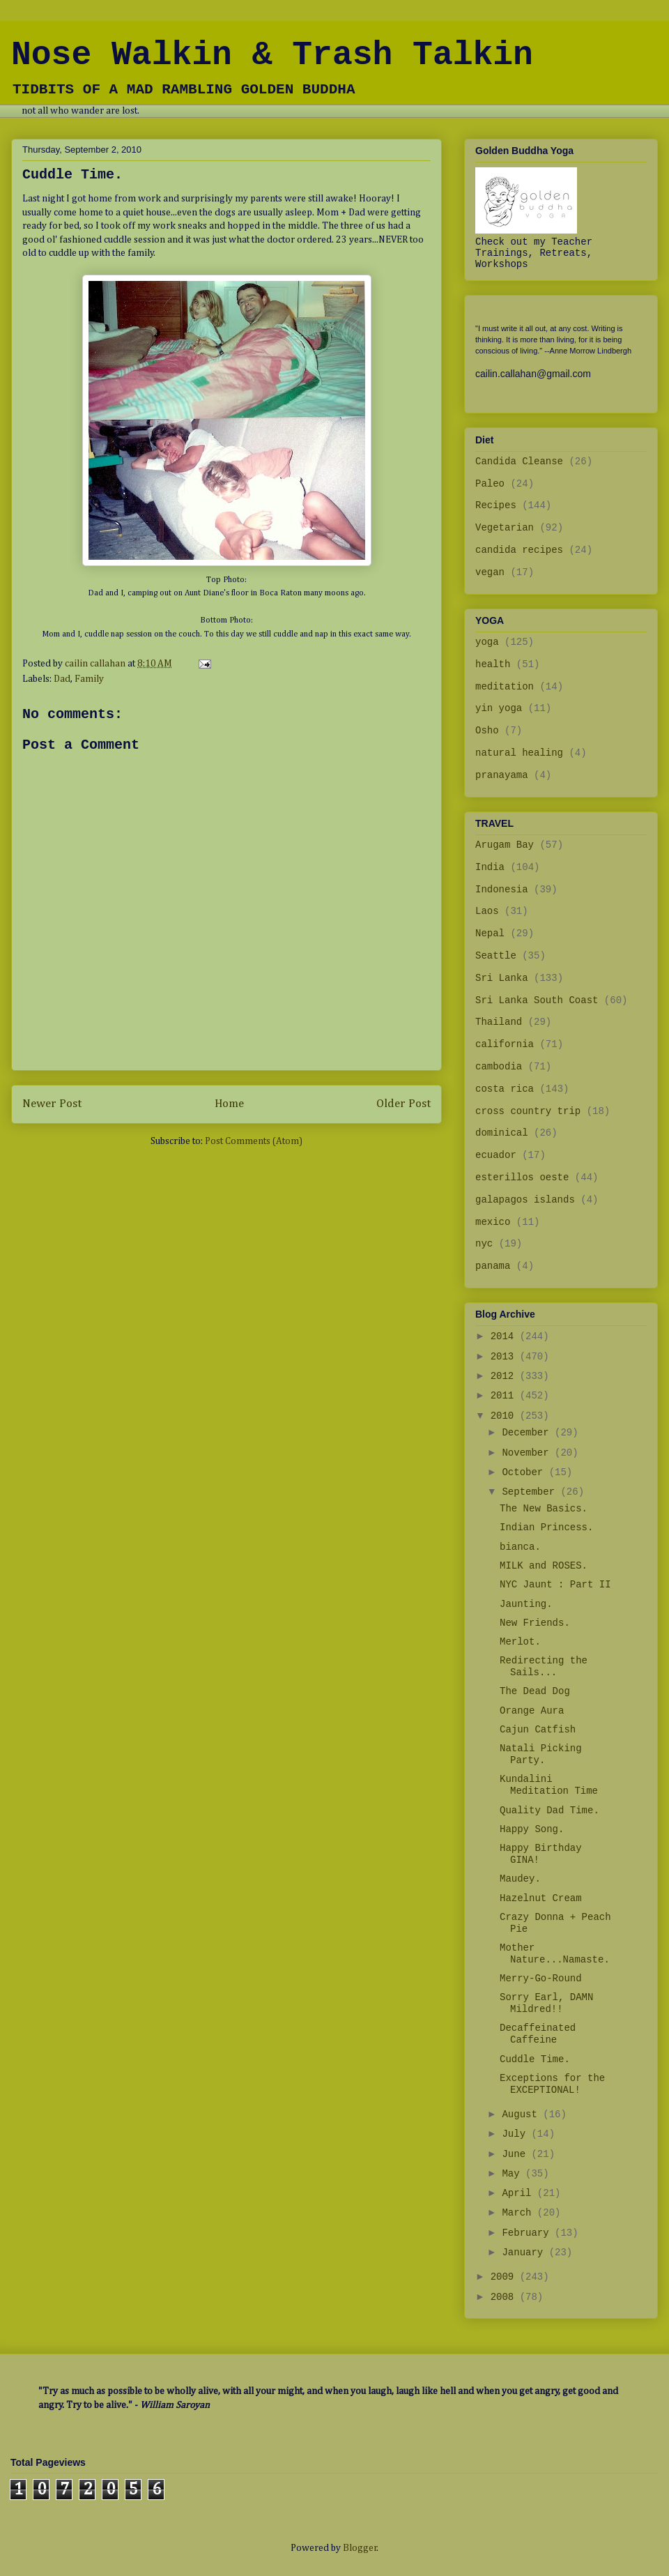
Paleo (490, 483)
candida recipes (519, 550)
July (516, 2134)
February (528, 2233)
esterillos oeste (522, 1177)
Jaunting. (526, 1604)
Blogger (360, 2548)
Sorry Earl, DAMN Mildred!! (546, 2003)
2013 (505, 1356)
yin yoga (498, 708)
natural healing (519, 753)
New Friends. (535, 1623)
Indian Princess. (546, 1527)
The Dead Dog (535, 1691)
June (516, 2154)
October (525, 1472)
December (528, 1432)
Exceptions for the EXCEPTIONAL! (552, 2084)
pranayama (501, 775)
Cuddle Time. (535, 2059)
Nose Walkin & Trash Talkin (272, 55)
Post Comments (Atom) (253, 1141)
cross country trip (527, 1111)
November (528, 1452)
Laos (487, 911)
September (531, 1491)
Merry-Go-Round (541, 1978)
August (522, 2114)
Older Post (403, 1104)
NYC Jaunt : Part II (555, 1584)
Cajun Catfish (538, 1729)
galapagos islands (525, 1199)
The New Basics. (543, 1508)
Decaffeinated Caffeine (538, 2033)
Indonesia (501, 889)
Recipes (495, 505)
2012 (505, 1376)
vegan (490, 572)
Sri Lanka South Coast (536, 1000)
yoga (487, 642)
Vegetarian (504, 527)
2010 (505, 1416)
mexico (492, 1222)
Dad (62, 679)
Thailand (498, 1022)
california (504, 1044)
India (490, 867)
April (519, 2193)
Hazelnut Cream (541, 1898)
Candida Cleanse (519, 461)
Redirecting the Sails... (543, 1666)
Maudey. (520, 1878)
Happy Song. (532, 1829)
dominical (501, 1132)
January (525, 2252)
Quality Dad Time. (549, 1810)
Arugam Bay (504, 845)
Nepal (490, 933)
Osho (487, 730)
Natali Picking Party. (541, 1754)
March (519, 2212)
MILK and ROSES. (543, 1565)
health (492, 664)
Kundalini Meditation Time (549, 1785)
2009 (505, 2276)
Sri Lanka (501, 978)
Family (89, 679)
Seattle (495, 955)
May (513, 2173)
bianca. (520, 1547)
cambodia (498, 1066)
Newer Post (52, 1104)
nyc (484, 1243)
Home (229, 1104)
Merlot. (520, 1641)
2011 (505, 1395)
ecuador (495, 1155)
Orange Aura (532, 1710)
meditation (504, 686)
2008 (505, 2297)
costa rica (504, 1089)
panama (492, 1266)
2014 (505, 1336)
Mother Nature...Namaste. (555, 1953)
